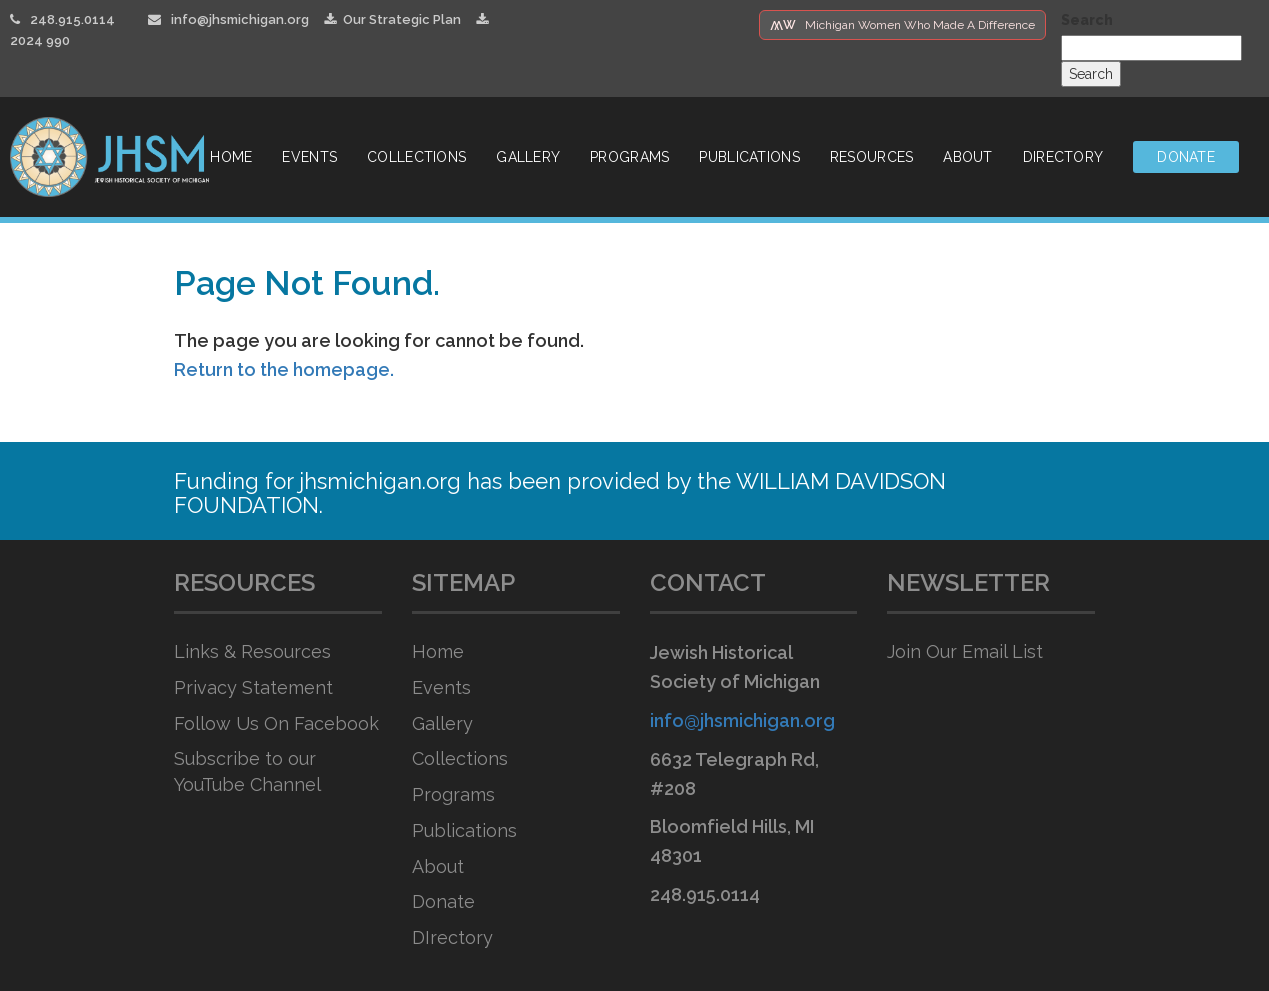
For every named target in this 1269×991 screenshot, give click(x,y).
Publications (749, 157)
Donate (1186, 157)
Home (231, 157)
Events (309, 157)
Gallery (528, 157)
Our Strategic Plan (392, 19)
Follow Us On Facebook (276, 723)
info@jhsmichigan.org (240, 19)
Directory (1063, 157)
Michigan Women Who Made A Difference (902, 25)
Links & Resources (252, 651)
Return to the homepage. (284, 369)
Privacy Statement (253, 687)
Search (1087, 20)
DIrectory (452, 937)
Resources (872, 157)
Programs (629, 157)
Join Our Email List (965, 651)
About (967, 157)
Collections (416, 157)
